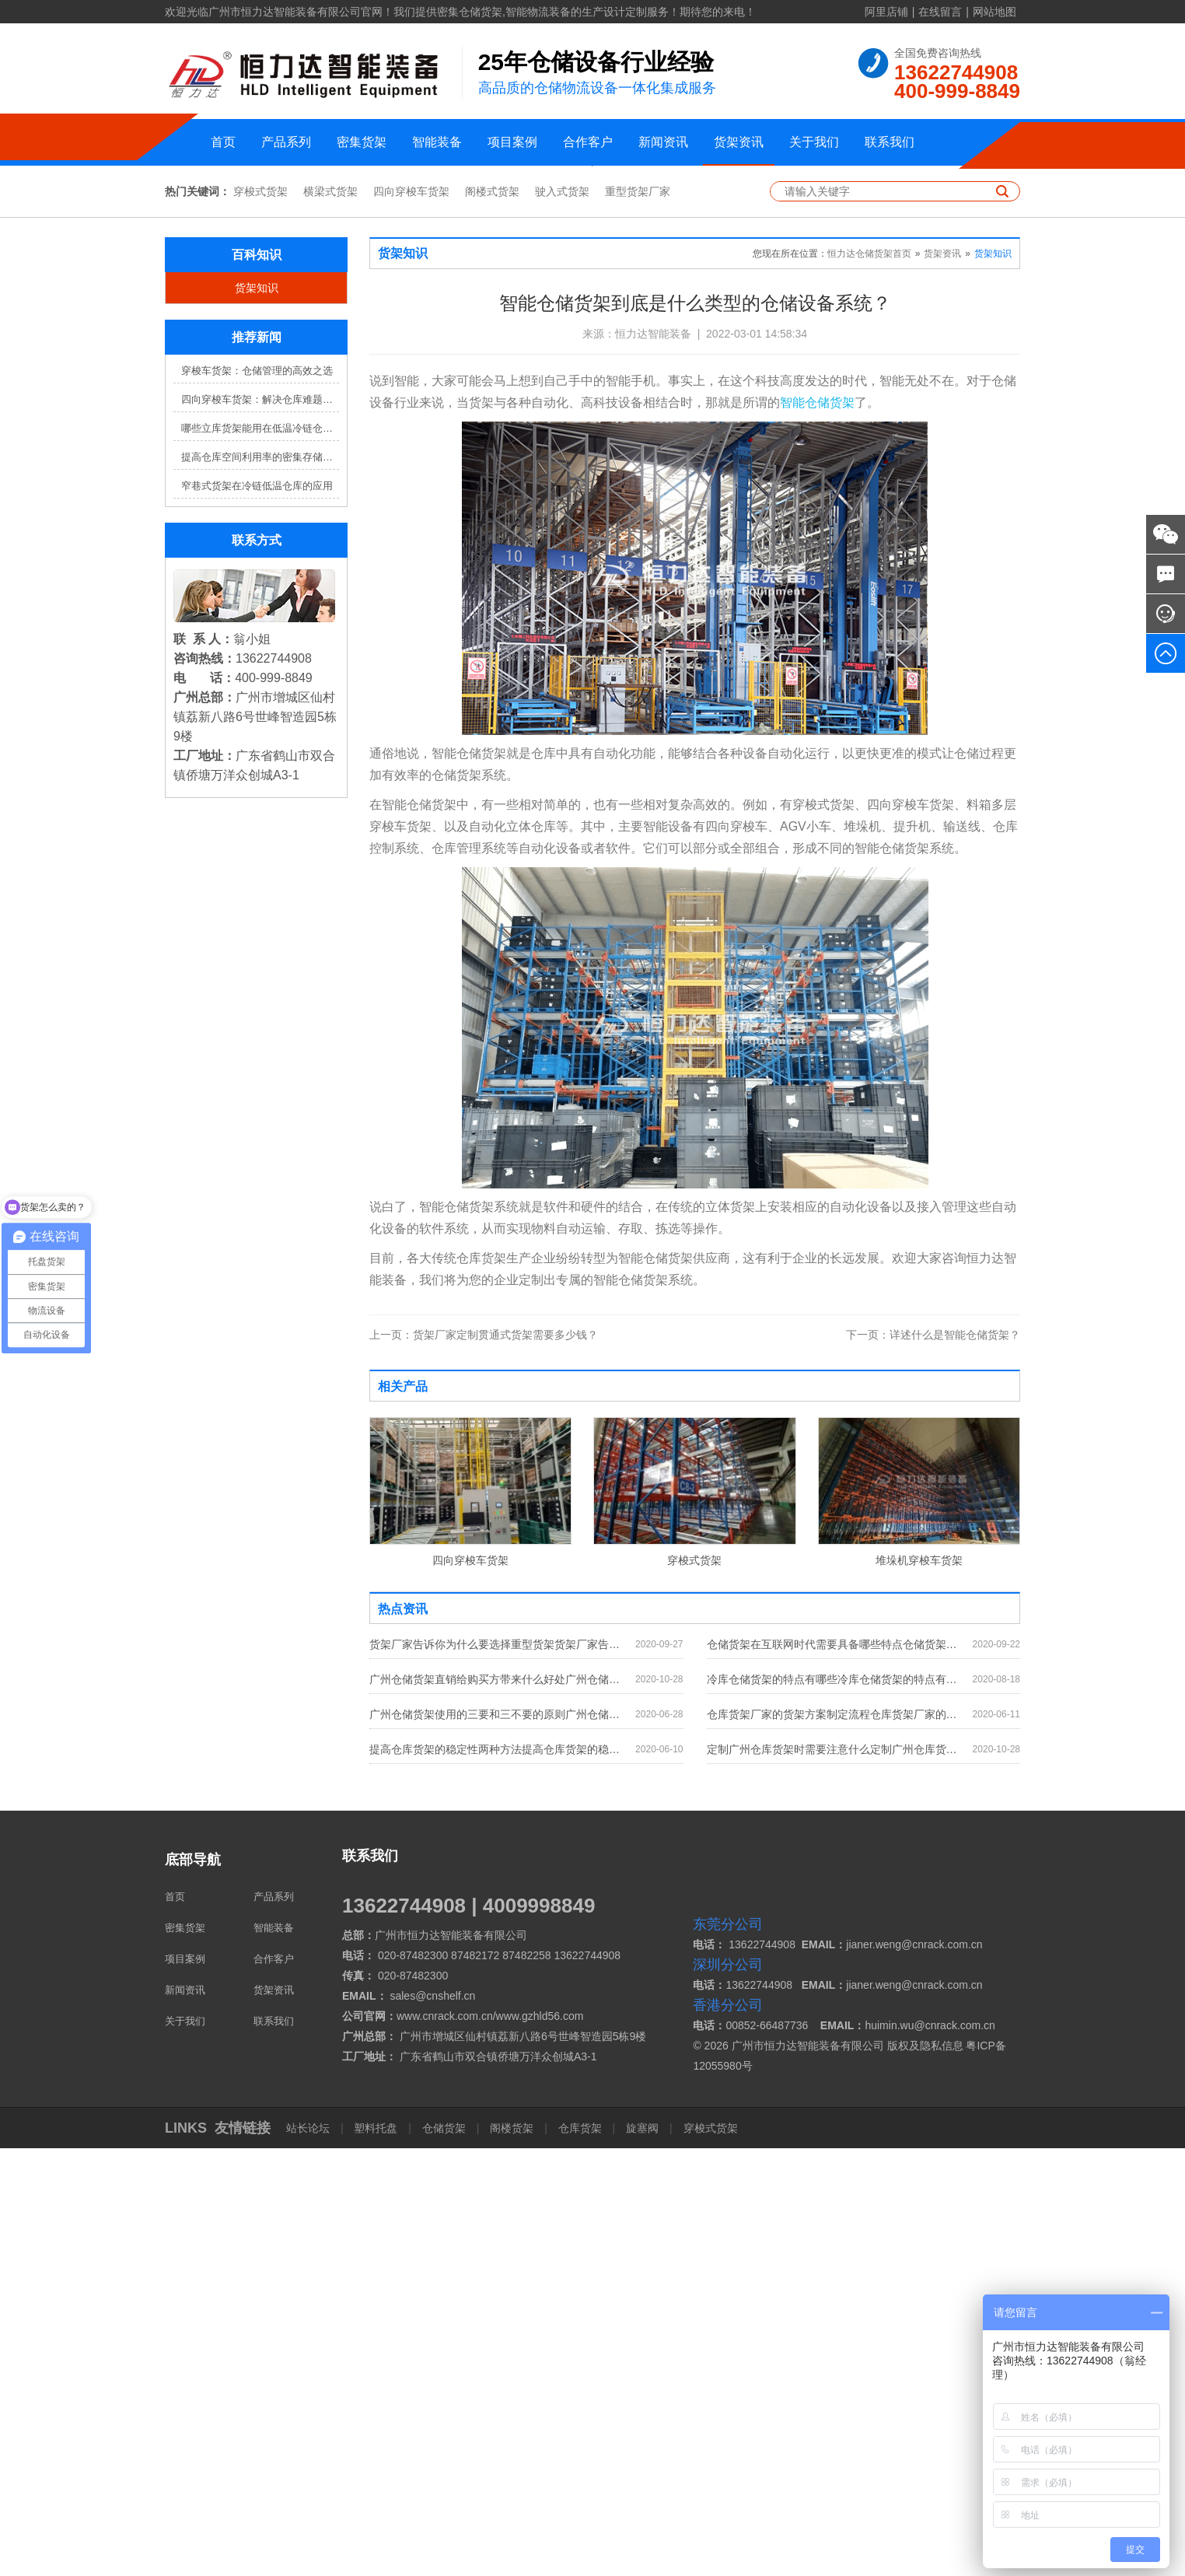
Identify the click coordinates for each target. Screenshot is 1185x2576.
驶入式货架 (562, 619)
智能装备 (437, 142)
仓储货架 (444, 2556)
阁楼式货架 (492, 619)
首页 (223, 142)
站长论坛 (309, 2556)
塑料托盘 (376, 2556)
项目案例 (512, 142)
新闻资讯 (663, 142)
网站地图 (994, 11)
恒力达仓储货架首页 (869, 681)
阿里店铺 (886, 11)
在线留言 (940, 11)
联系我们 (889, 142)
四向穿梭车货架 (411, 619)
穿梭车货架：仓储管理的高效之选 (257, 798)
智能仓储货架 (817, 830)
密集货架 (361, 142)
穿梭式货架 (260, 619)
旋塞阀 (642, 2556)
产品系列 (286, 142)
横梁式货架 (330, 619)
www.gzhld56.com (540, 2444)
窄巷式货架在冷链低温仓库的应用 (257, 913)
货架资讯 (739, 142)
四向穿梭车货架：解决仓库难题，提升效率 (260, 827)
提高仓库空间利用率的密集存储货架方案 (260, 885)
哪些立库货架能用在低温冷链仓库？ (260, 856)
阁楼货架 (512, 2556)
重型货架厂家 (637, 619)
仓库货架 (580, 2556)
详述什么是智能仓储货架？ (933, 1762)
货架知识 (256, 715)
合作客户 (588, 142)
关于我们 (814, 142)
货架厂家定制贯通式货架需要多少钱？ (483, 1762)
